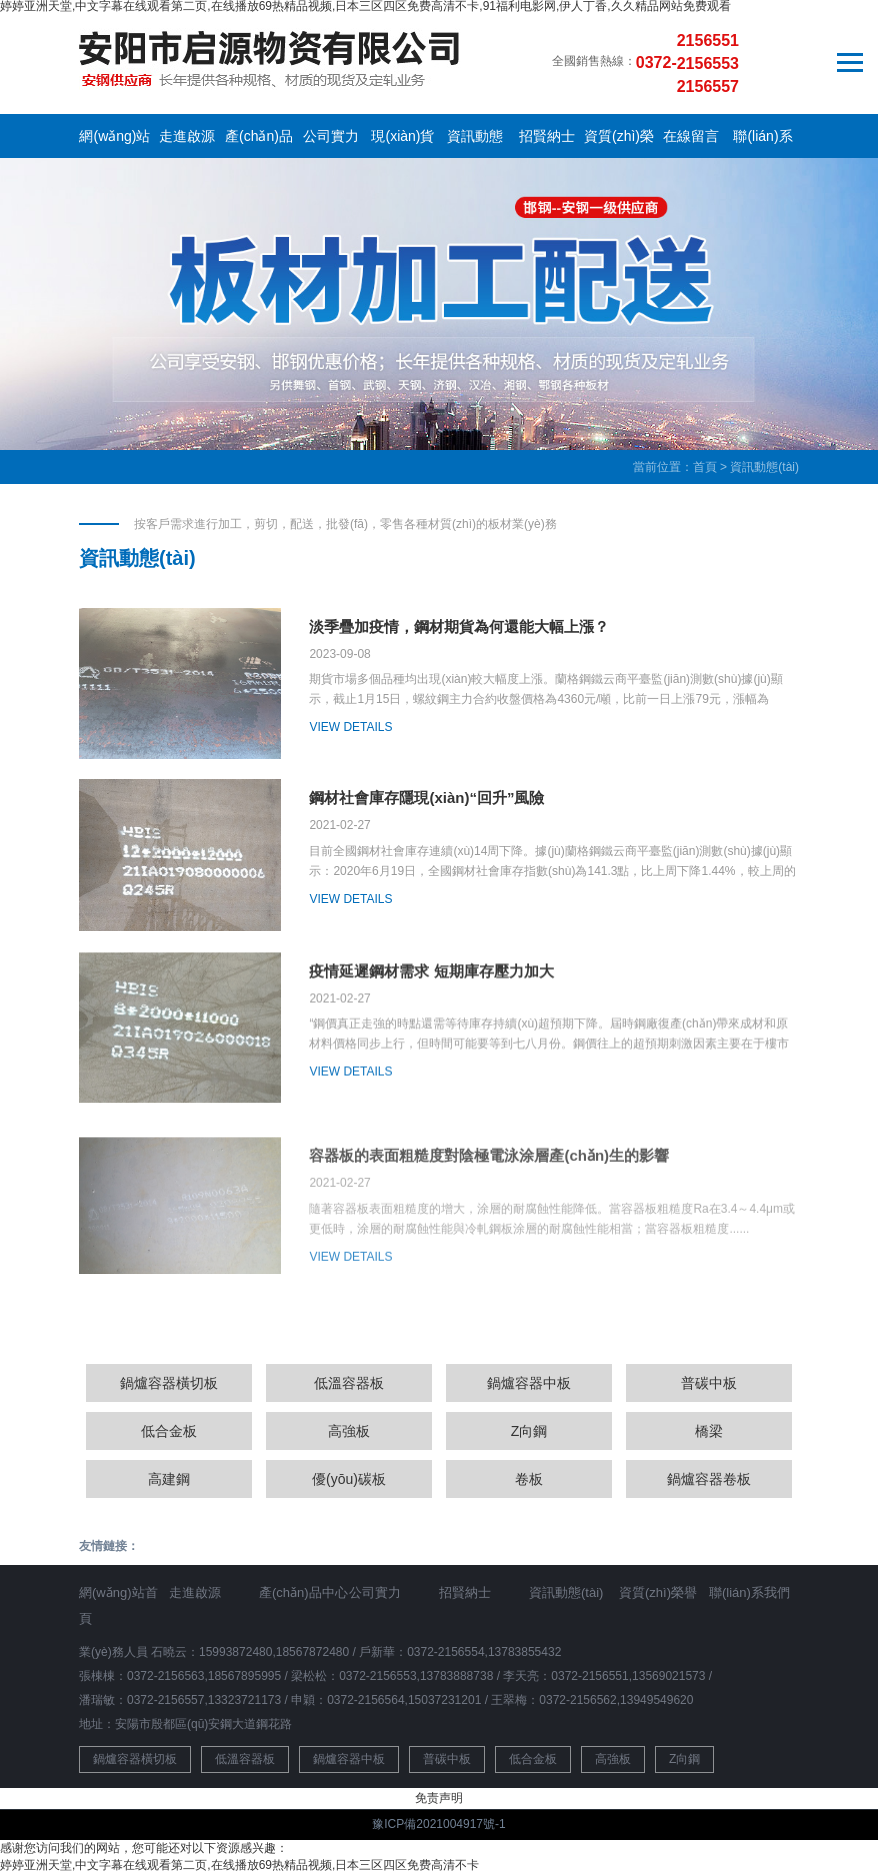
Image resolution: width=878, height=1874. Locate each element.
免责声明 (439, 1798)
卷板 (529, 1479)
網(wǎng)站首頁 (114, 140)
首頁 (705, 467)
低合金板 (169, 1431)
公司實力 (331, 136)
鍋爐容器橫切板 (169, 1383)
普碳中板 (709, 1383)
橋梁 (709, 1431)
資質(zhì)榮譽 (619, 140)
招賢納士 (547, 136)
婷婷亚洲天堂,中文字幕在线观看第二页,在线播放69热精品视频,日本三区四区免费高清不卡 (239, 1865)
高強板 (349, 1431)
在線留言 (691, 136)
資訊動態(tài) (475, 140)
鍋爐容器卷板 (709, 1479)
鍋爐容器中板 (529, 1383)
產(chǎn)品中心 (259, 140)
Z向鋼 (529, 1431)
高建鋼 (169, 1479)
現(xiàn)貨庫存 (402, 140)
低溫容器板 (349, 1383)
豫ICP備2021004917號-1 (438, 1824)
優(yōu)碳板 (349, 1479)
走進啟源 (187, 136)
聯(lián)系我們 (762, 140)
